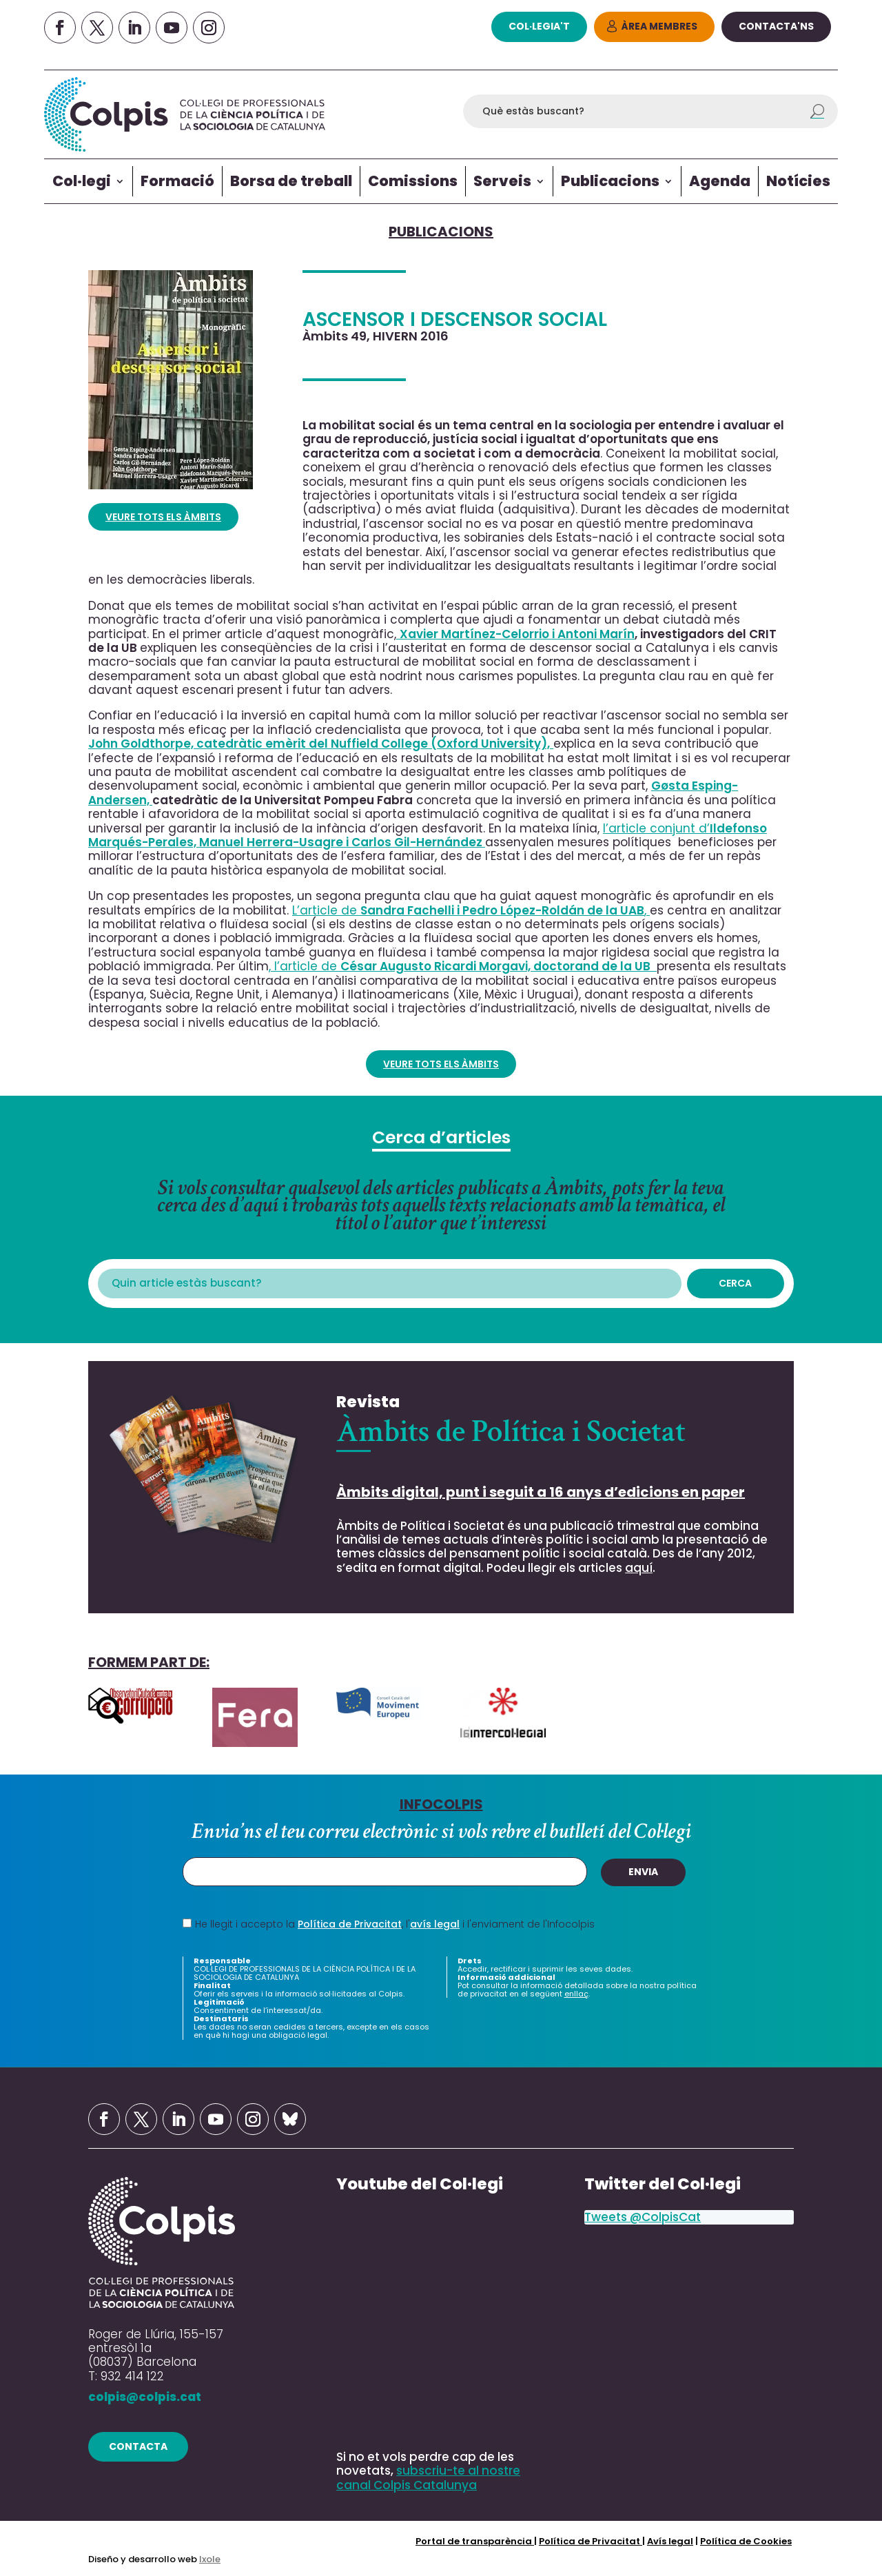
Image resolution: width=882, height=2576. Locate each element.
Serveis (502, 181)
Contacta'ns (776, 26)
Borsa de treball (291, 181)
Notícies (798, 181)
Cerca (735, 1283)
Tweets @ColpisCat (642, 2217)
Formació (177, 181)
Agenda (719, 181)
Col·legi (81, 181)
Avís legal (670, 2541)
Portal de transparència (475, 2541)
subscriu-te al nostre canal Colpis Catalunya (428, 2477)
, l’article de (463, 966)
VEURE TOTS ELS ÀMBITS (163, 517)
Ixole (209, 2559)
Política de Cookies (746, 2541)
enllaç (576, 1993)
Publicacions (610, 181)
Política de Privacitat (350, 1924)
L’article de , (471, 910)
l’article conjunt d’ (427, 835)
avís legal (435, 1924)
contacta (138, 2446)
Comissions (413, 181)
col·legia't (539, 26)
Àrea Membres (659, 26)
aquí (639, 1568)
